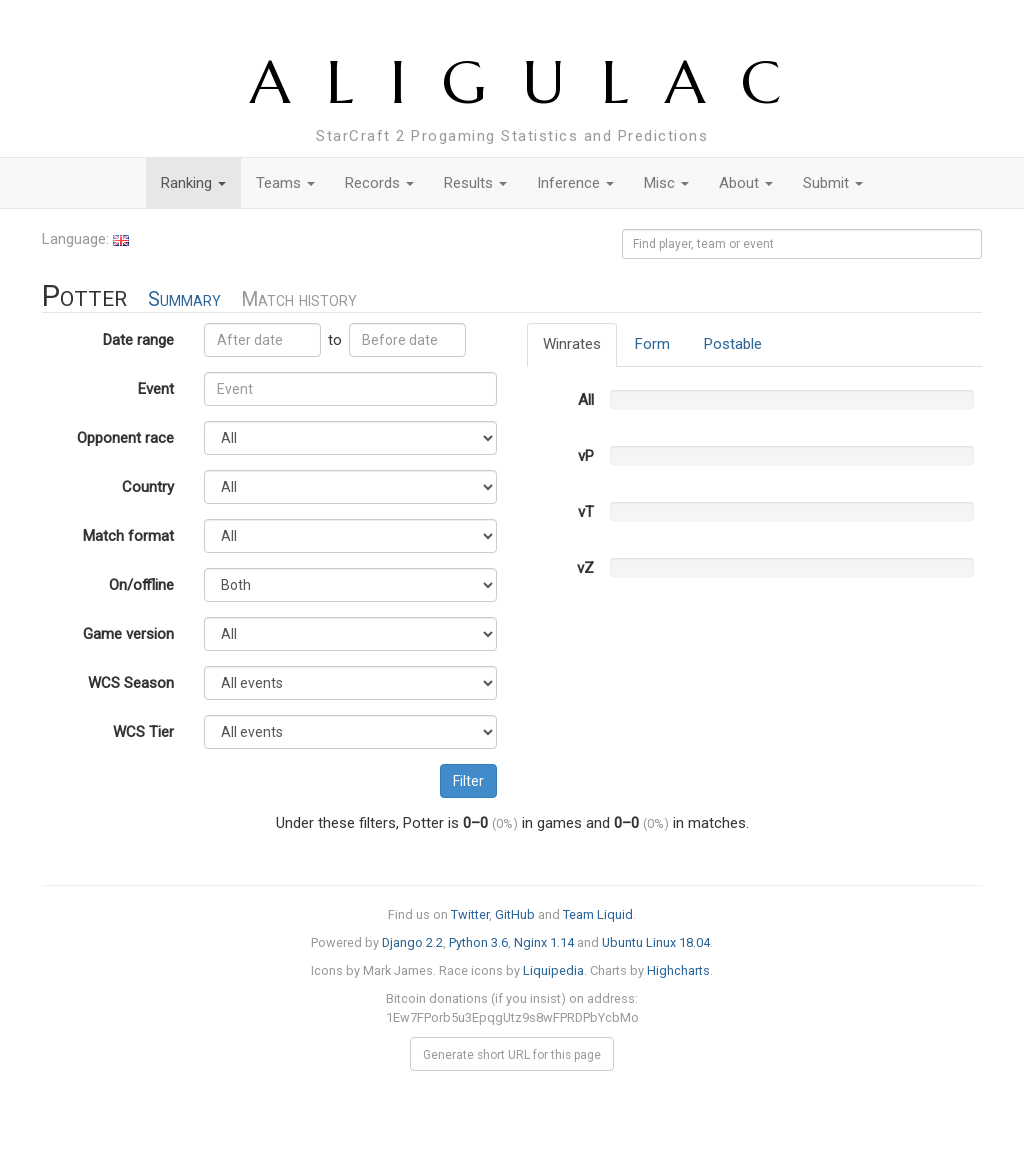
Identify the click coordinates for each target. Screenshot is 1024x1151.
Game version (128, 634)
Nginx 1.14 (544, 942)
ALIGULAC (533, 82)
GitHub (515, 914)
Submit (833, 183)
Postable (733, 344)
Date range (138, 340)
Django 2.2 (412, 942)
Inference (575, 183)
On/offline (141, 585)
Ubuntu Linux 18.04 (656, 942)
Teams (285, 183)
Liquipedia (553, 970)
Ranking (193, 183)
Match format (128, 536)
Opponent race (125, 438)
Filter (468, 781)
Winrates (572, 344)
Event (156, 389)
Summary (184, 299)
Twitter (470, 914)
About (746, 183)
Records (379, 183)
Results (475, 183)
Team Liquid (598, 914)
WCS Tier (143, 732)
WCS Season (131, 683)
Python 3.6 (478, 942)
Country (148, 487)
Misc (666, 183)
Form (652, 344)
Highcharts (678, 970)
